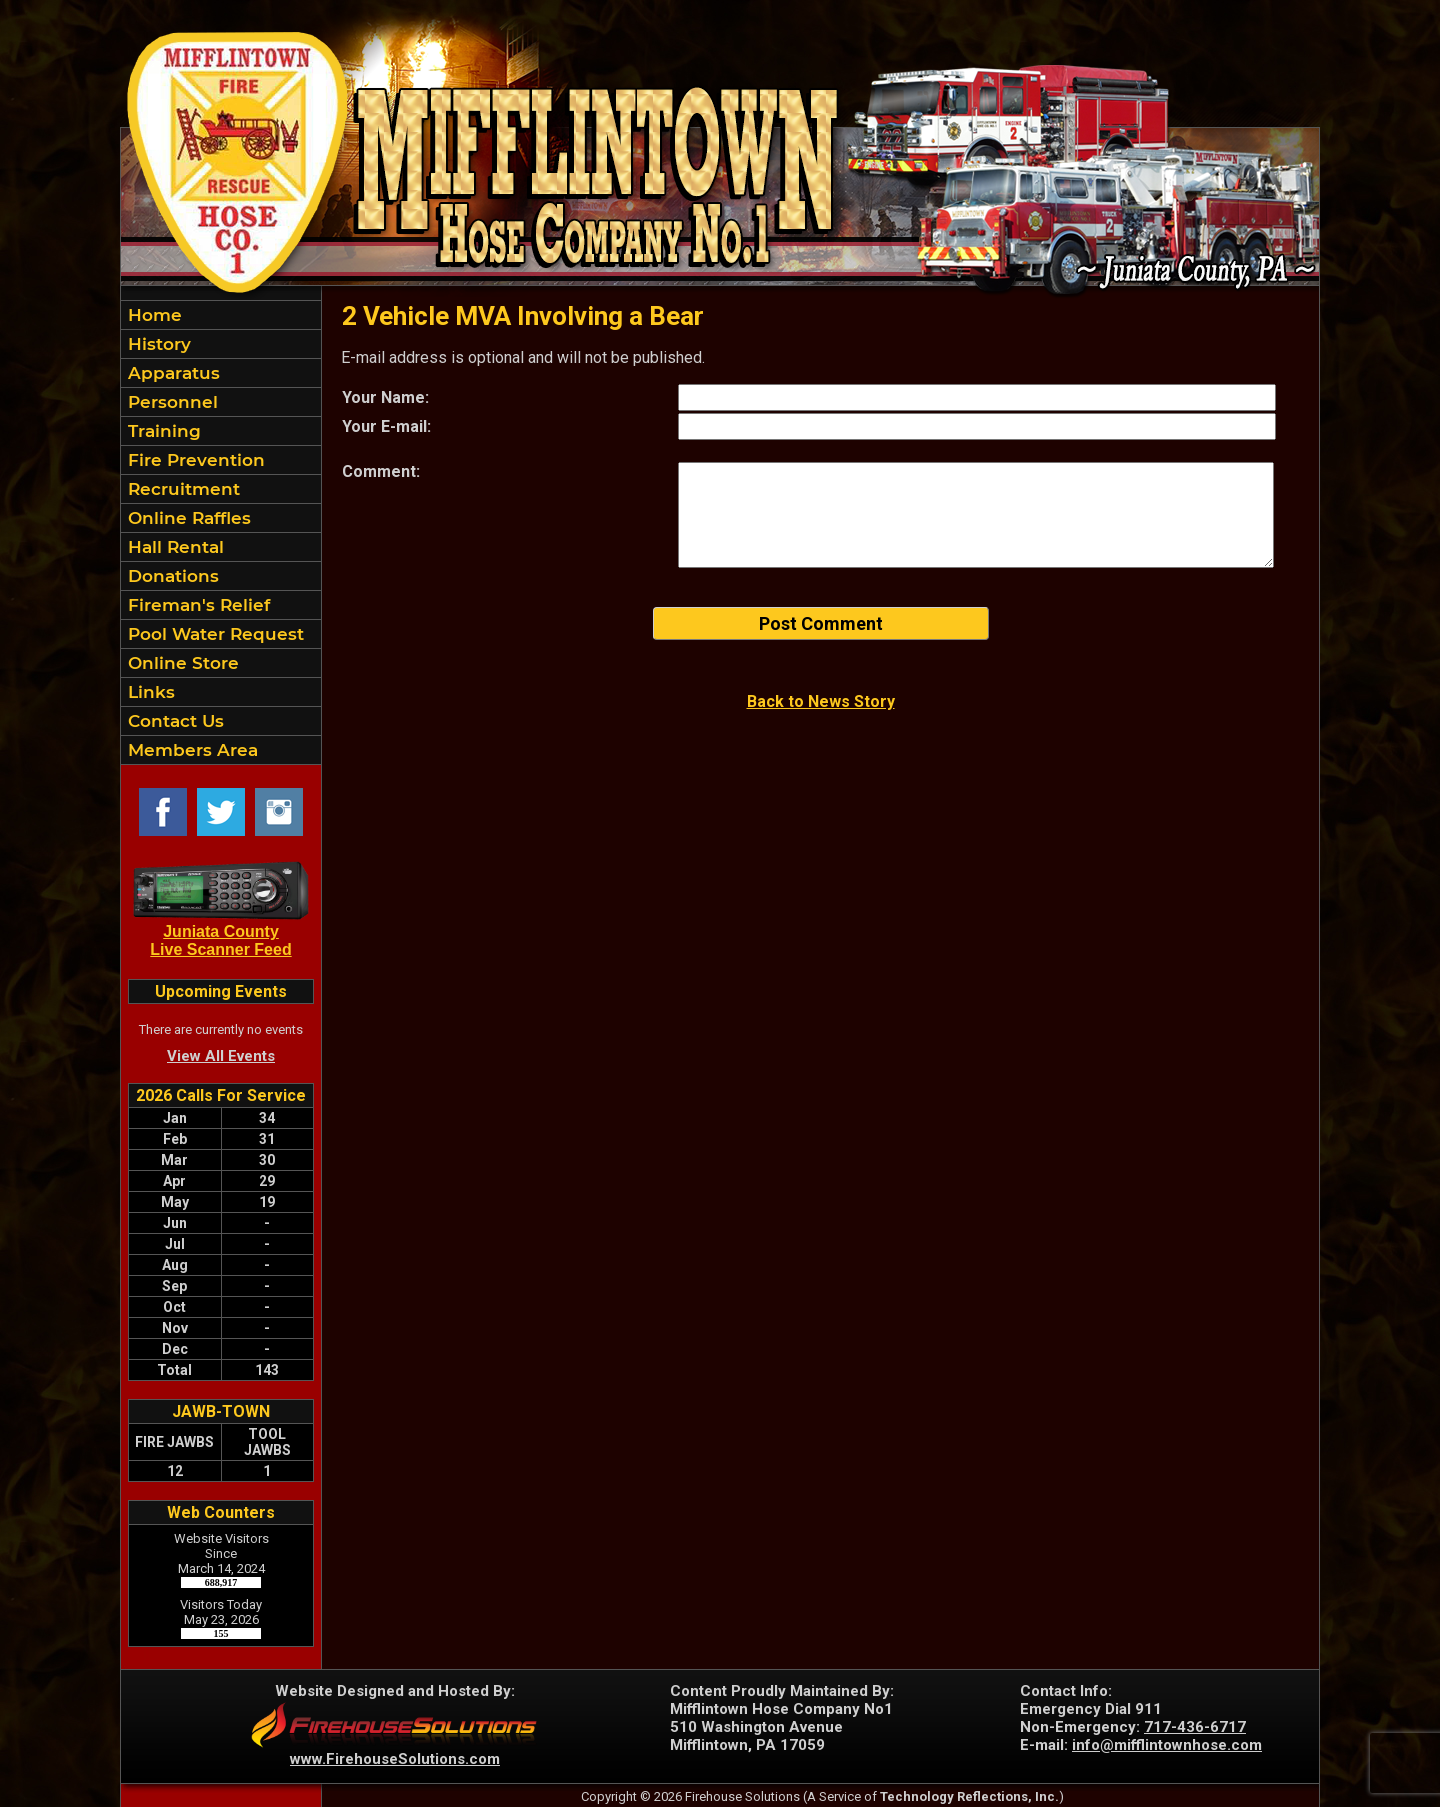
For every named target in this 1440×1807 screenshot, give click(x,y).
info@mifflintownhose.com (1167, 1745)
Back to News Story (821, 701)
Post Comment (821, 623)
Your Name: (385, 397)
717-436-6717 (1195, 1727)
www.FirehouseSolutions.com (395, 1759)
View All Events (221, 1056)
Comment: (381, 471)
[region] (221, 532)
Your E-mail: (386, 426)
